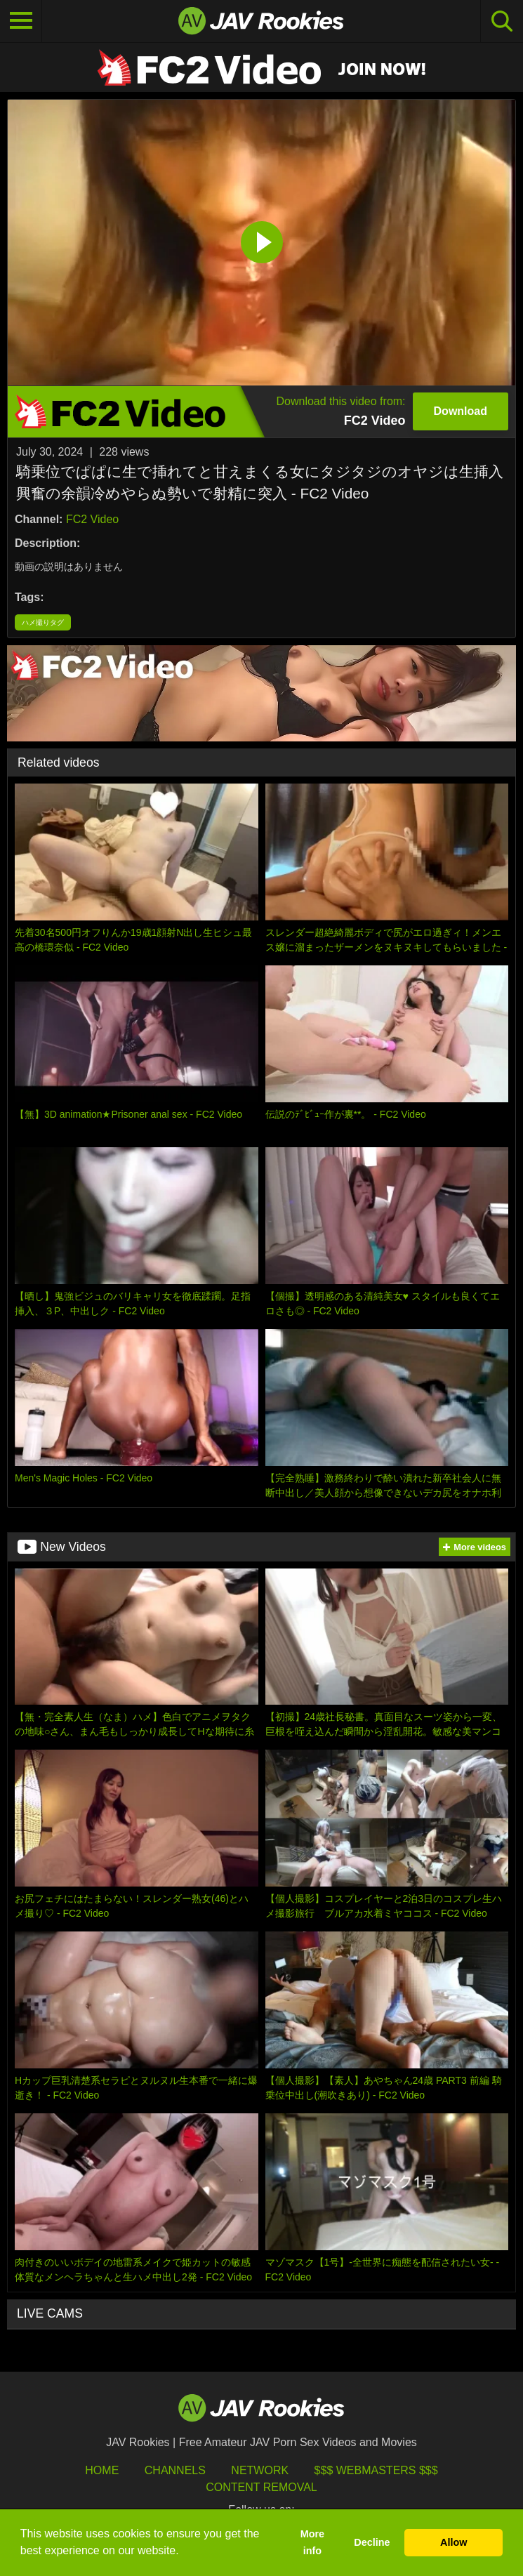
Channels (175, 2470)
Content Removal (261, 2487)
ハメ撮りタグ (43, 622)
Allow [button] (453, 2542)
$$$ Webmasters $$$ (376, 2470)
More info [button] (312, 2542)
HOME (102, 2470)
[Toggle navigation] (21, 21)
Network (260, 2470)
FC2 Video (92, 519)
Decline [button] (372, 2542)
